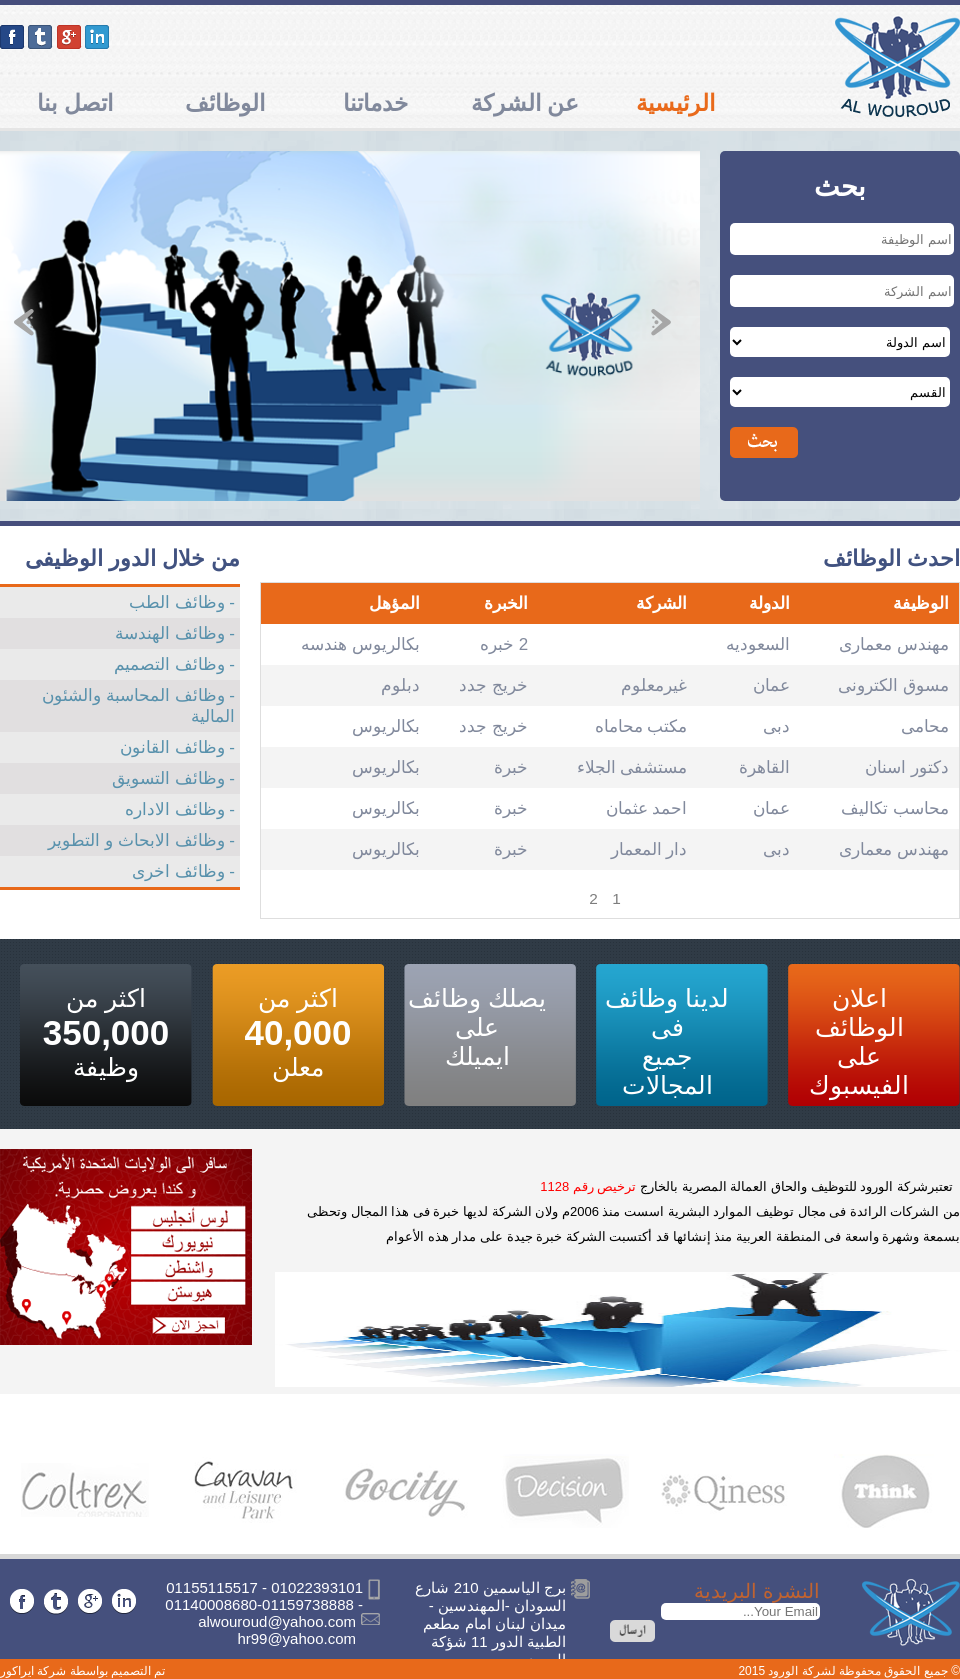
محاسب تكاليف (895, 808)
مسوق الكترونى (893, 685)
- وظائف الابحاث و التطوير (141, 840)
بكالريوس (386, 726)
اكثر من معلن (297, 1032)
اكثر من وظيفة (106, 1032)
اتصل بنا (74, 103)
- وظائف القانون (177, 747)
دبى (776, 726)
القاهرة (764, 767)
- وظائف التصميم (174, 664)
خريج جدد (493, 685)
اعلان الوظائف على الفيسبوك (859, 1041)
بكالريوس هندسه (360, 644)
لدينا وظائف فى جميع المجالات (667, 1041)
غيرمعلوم (654, 685)
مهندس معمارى (894, 644)
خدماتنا (375, 103)
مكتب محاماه (641, 726)
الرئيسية (675, 103)
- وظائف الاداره (180, 809)
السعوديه (758, 644)
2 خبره (504, 644)
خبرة (511, 767)
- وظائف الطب (182, 602)
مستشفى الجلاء (632, 767)
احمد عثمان (647, 808)
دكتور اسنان (907, 767)
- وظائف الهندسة (175, 633)
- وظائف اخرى (183, 871)
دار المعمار (649, 849)
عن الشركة (525, 103)
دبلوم (400, 685)
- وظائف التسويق (173, 778)
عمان (771, 685)
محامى (925, 726)
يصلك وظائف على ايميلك (477, 1027)
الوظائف (225, 103)
